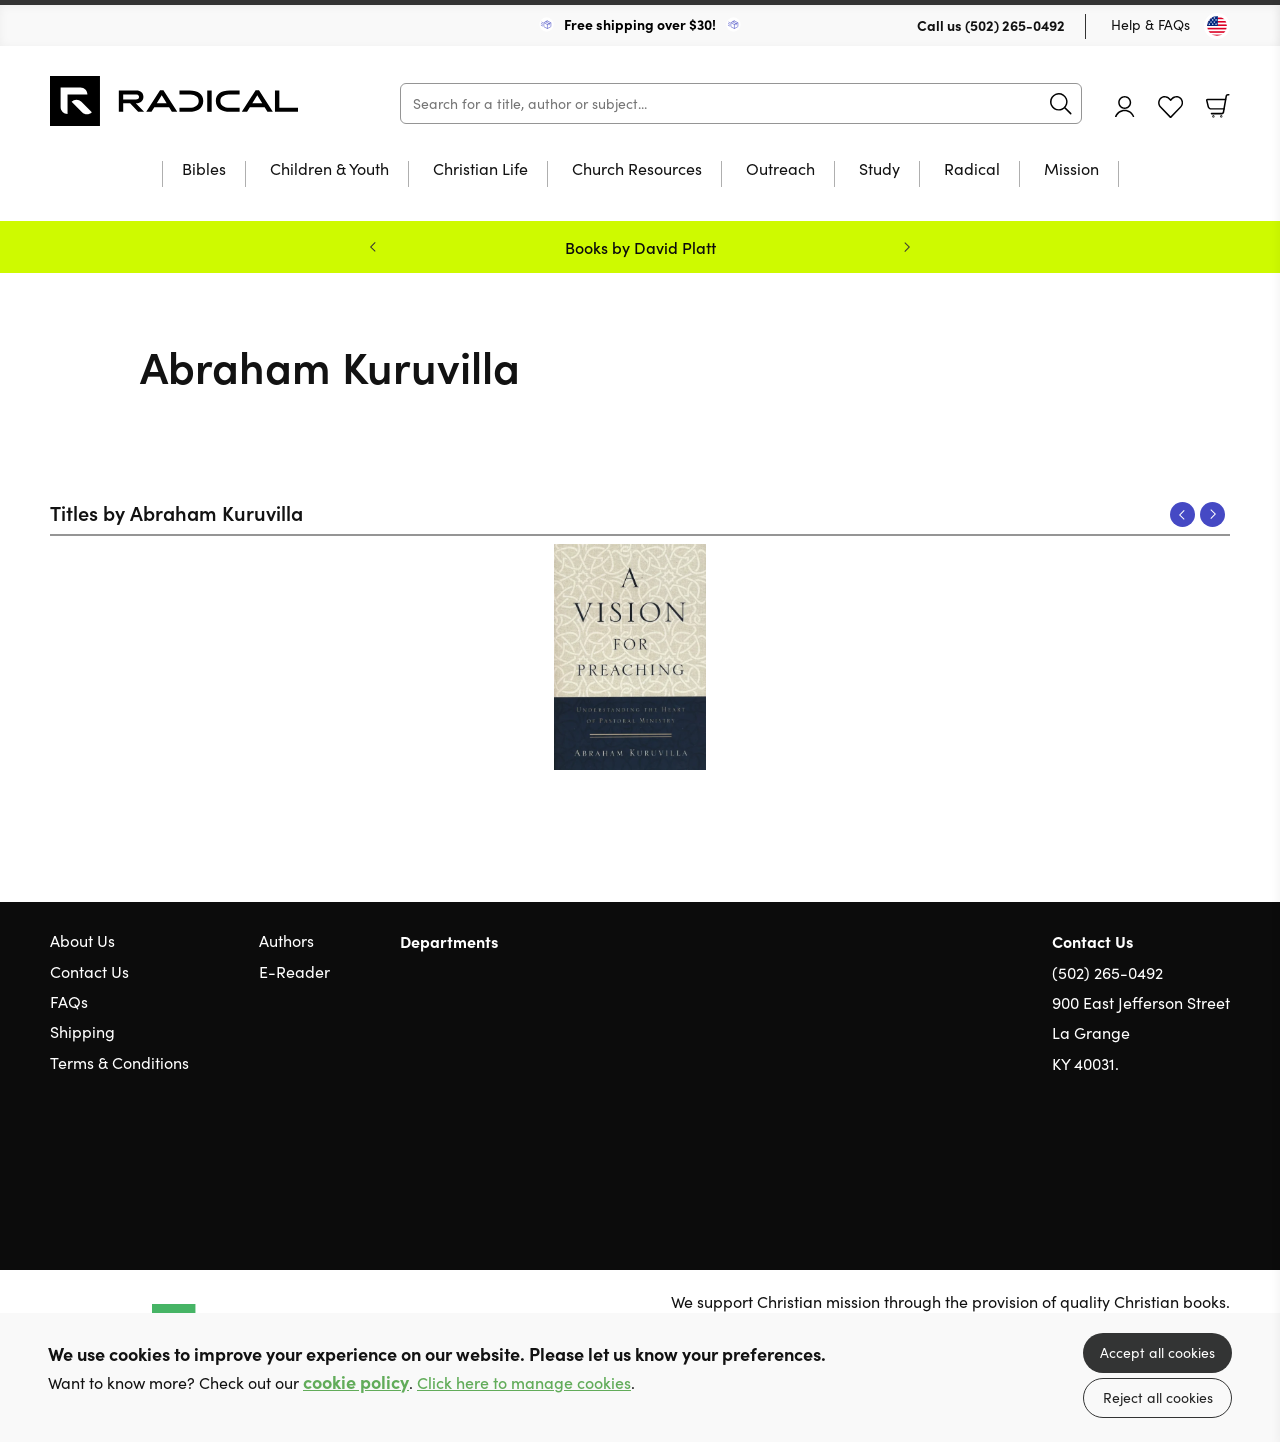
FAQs (69, 1001)
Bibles (204, 170)
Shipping (82, 1031)
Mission (1071, 170)
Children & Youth (329, 170)
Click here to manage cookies (524, 1382)
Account (1125, 106)
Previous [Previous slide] (373, 247)
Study (879, 170)
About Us (82, 940)
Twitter (1148, 1160)
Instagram (1220, 1160)
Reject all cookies (1158, 1397)
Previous (1182, 514)
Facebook (1185, 1159)
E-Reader (294, 971)
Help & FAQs (1150, 24)
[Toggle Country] (1217, 26)
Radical (972, 170)
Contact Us (89, 971)
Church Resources (637, 170)
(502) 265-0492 (1015, 25)
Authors (286, 940)
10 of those (175, 101)
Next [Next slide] (907, 247)
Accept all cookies (1157, 1352)
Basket (1218, 106)
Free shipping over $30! (640, 24)
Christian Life (480, 170)
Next (1212, 514)
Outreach (780, 170)
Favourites (1170, 107)
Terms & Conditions (119, 1062)
